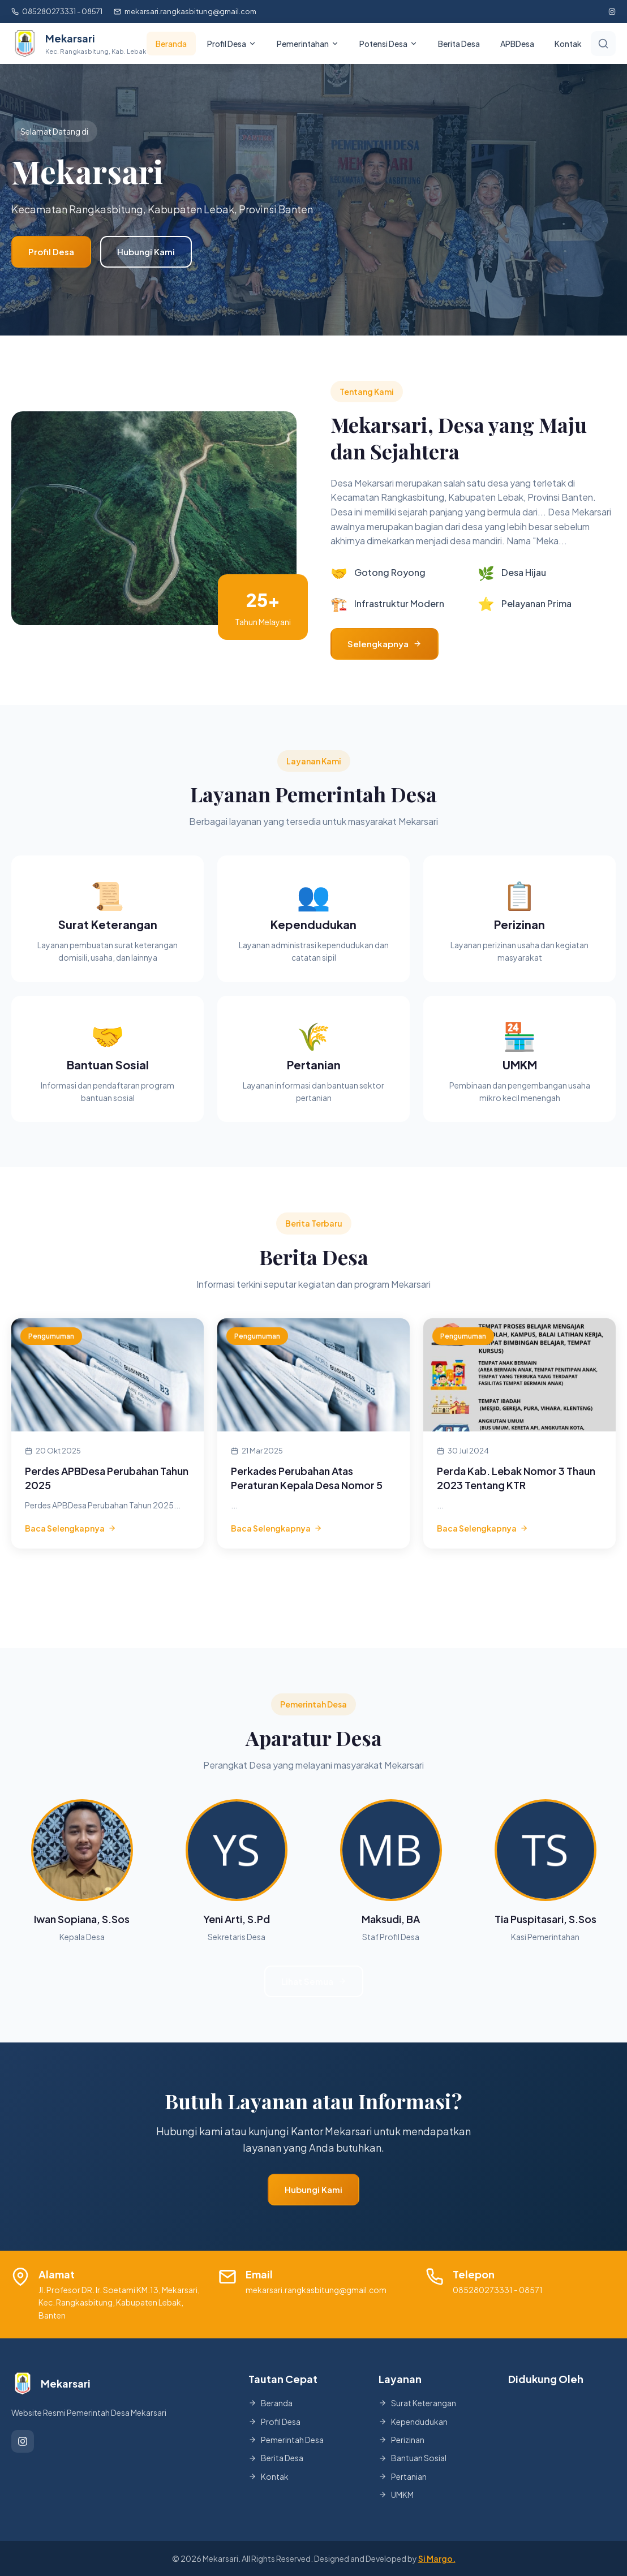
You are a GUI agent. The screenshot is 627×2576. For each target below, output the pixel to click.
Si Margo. (437, 2558)
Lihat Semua (313, 1981)
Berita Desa (459, 43)
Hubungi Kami (146, 251)
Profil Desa (51, 251)
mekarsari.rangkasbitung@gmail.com (185, 11)
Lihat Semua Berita (313, 1586)
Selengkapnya (384, 643)
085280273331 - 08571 (56, 11)
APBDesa (517, 43)
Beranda (171, 43)
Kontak (568, 43)
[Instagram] (22, 2441)
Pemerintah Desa (286, 2440)
